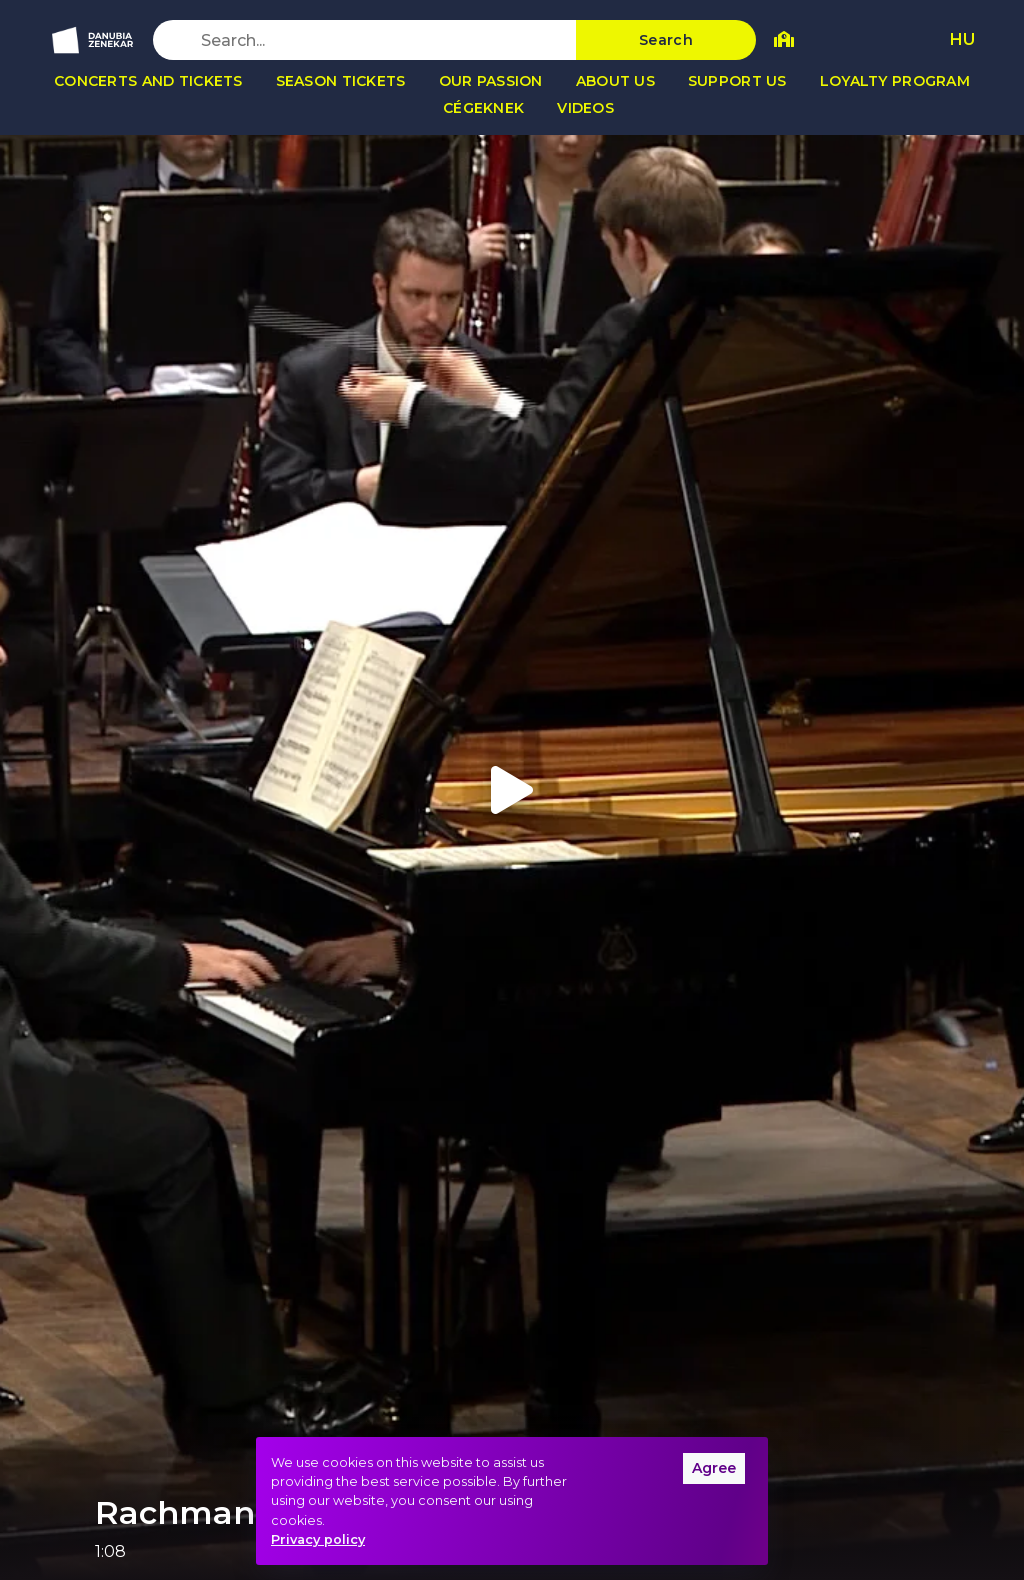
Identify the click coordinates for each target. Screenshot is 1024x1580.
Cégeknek (483, 108)
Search (666, 40)
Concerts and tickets (148, 81)
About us (615, 81)
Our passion (491, 81)
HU (962, 39)
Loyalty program (895, 81)
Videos (585, 108)
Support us (737, 81)
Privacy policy (318, 1539)
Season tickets (341, 81)
